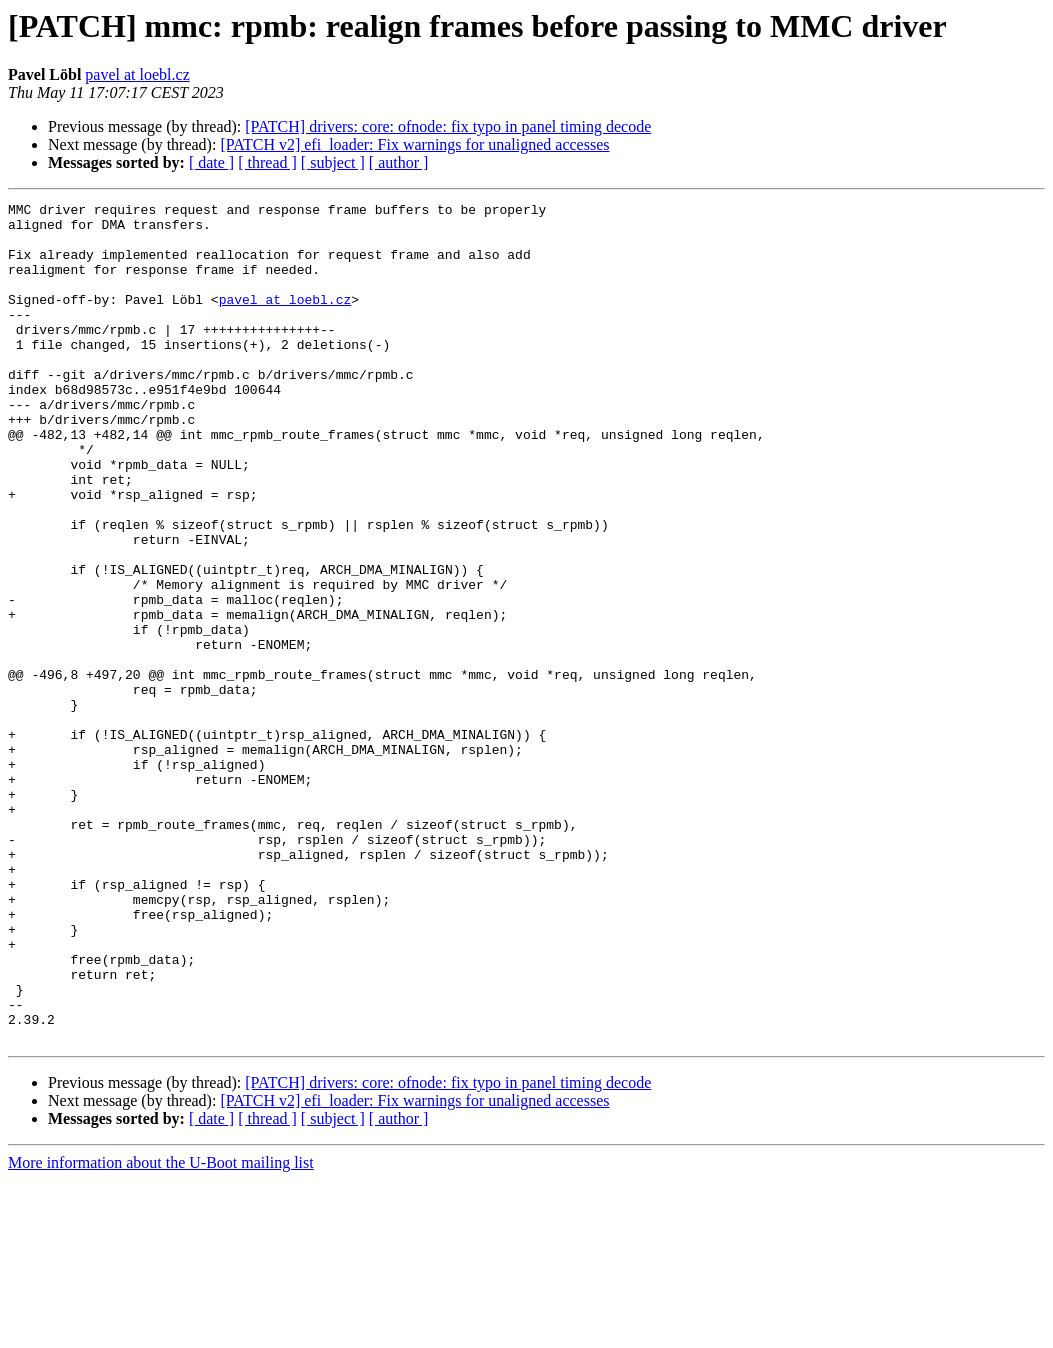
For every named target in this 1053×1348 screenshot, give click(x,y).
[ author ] (399, 162)
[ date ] (211, 162)
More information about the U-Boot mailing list (161, 1330)
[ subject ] (333, 162)
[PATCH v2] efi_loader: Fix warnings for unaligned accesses (414, 144)
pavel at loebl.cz (137, 74)
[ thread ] (267, 162)
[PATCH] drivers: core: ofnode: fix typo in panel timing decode (448, 126)
